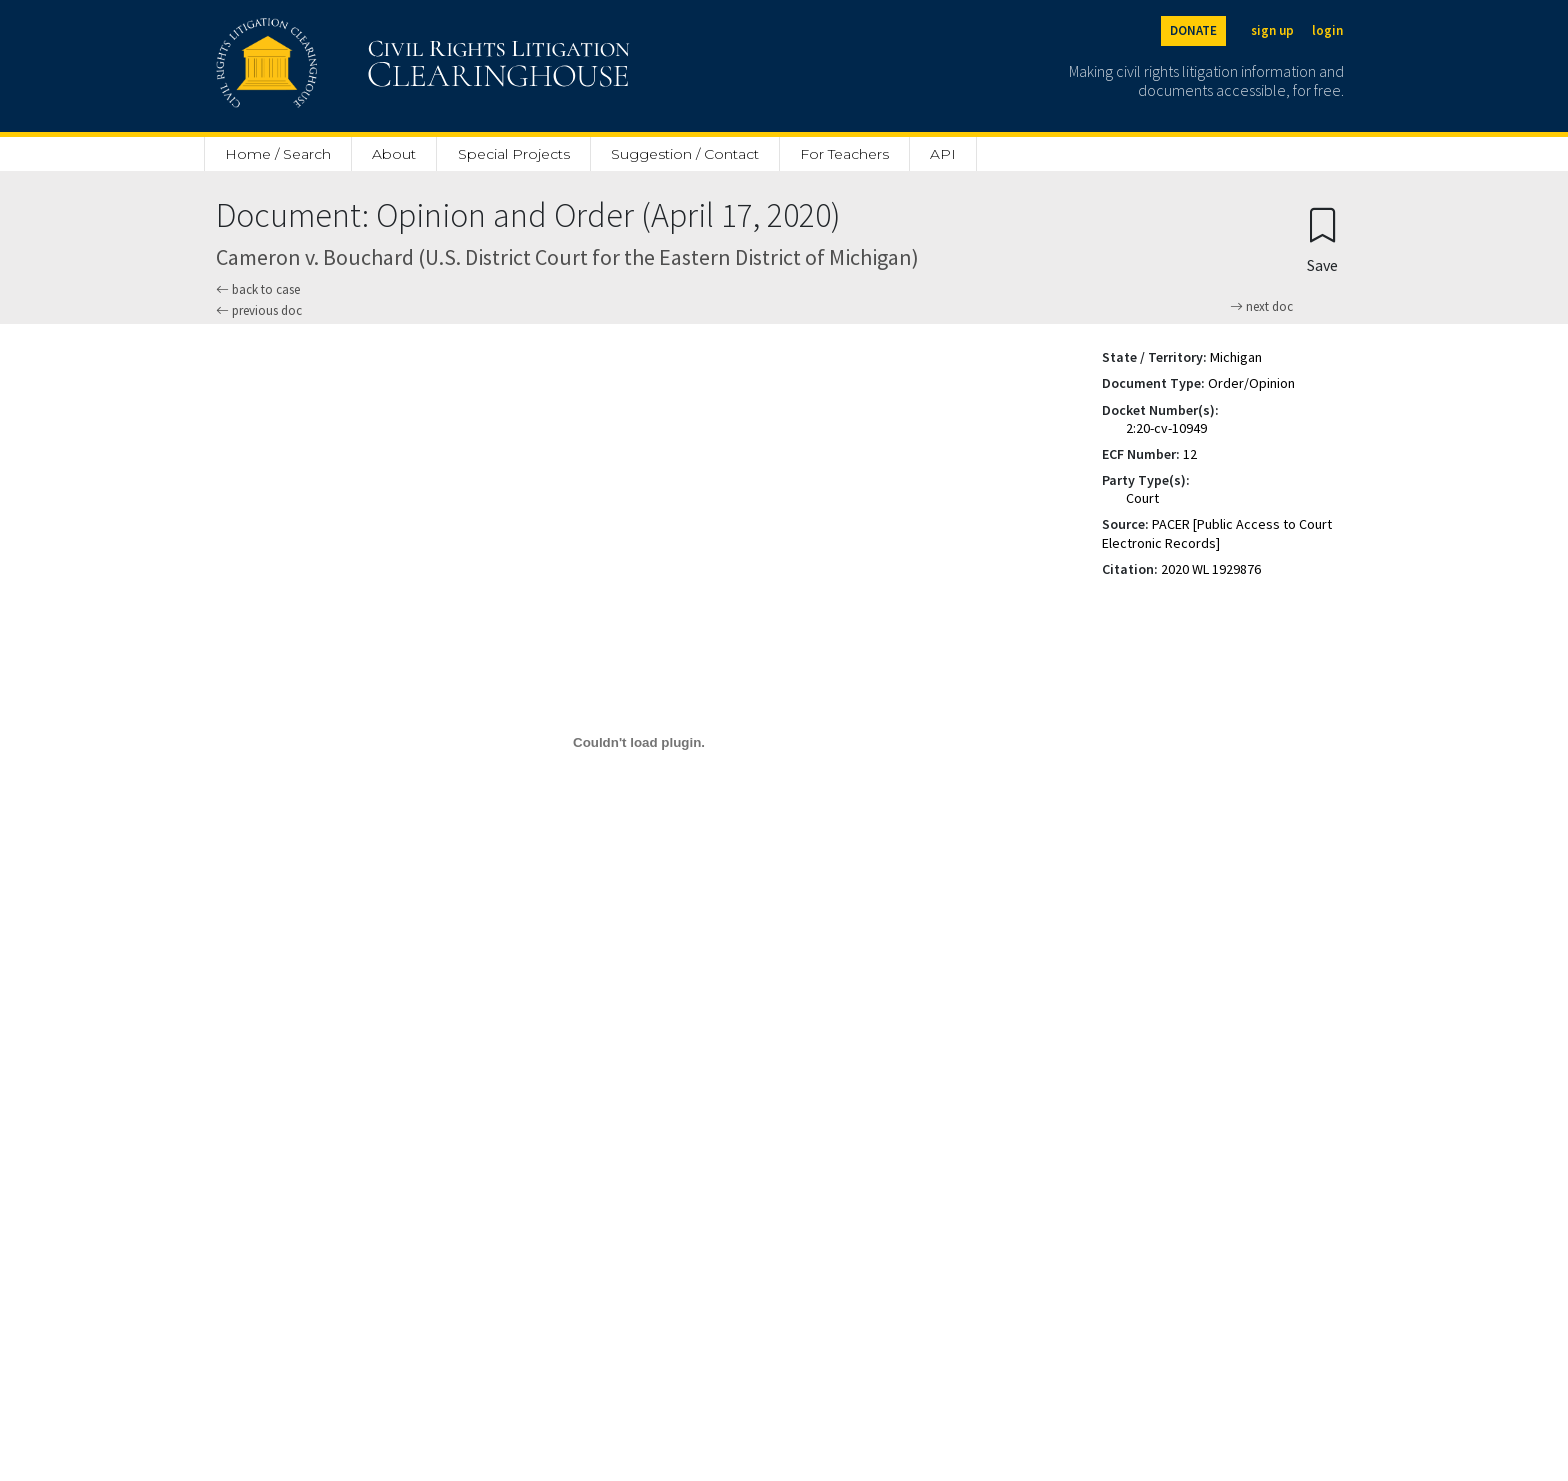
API (943, 154)
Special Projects (514, 154)
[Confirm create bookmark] (1322, 239)
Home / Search (278, 154)
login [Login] (1327, 30)
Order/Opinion (1251, 383)
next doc (1261, 307)
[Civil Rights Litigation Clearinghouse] (366, 66)
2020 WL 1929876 (1211, 569)
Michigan (1236, 357)
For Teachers (844, 154)
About (394, 154)
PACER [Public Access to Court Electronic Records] (1217, 533)
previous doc (259, 310)
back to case (258, 289)
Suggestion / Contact (685, 154)
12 (1190, 454)
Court (1142, 498)
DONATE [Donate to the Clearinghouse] (1193, 30)
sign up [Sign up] (1272, 30)
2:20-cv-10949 (1166, 428)
